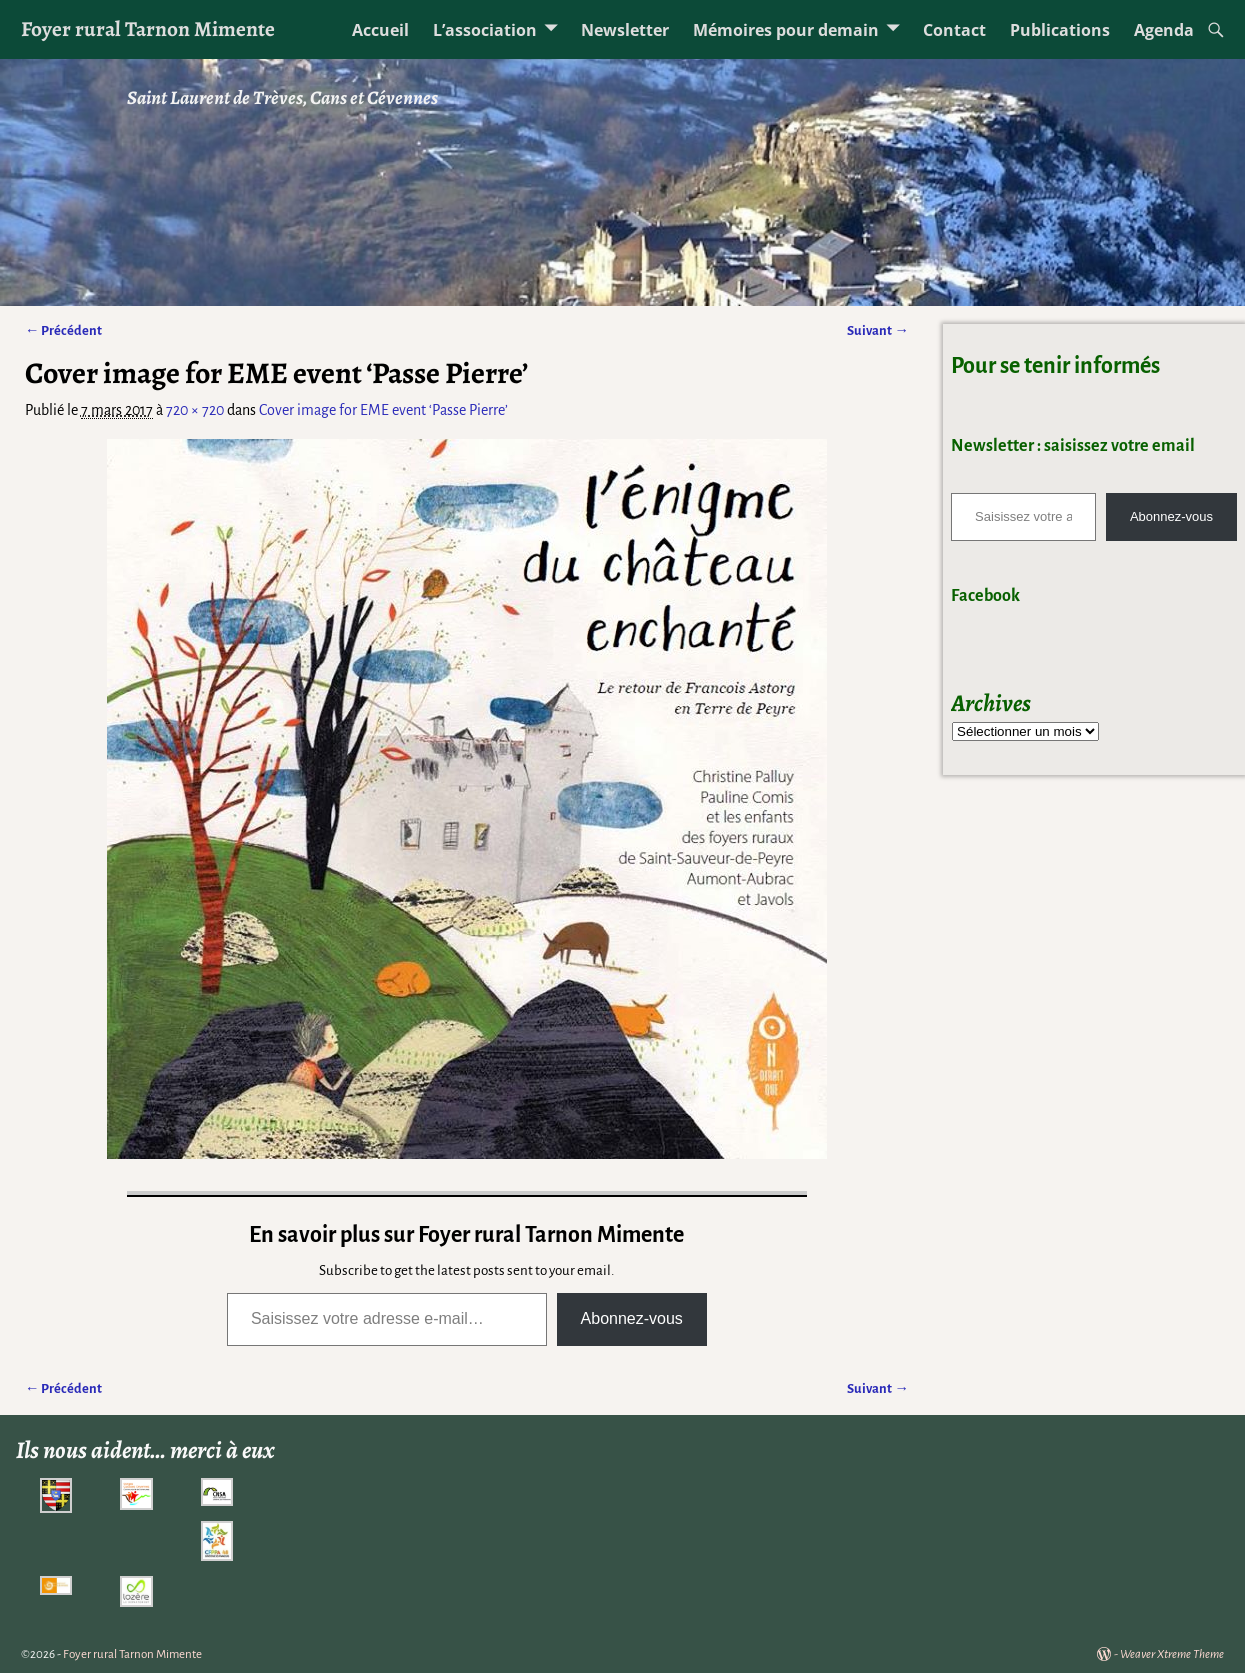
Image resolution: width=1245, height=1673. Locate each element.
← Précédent (63, 330)
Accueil (380, 30)
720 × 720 (195, 410)
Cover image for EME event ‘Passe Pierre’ (383, 410)
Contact (954, 30)
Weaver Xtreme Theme (1172, 1654)
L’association (485, 30)
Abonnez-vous (632, 1318)
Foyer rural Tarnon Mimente (148, 28)
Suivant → (877, 330)
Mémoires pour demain (786, 30)
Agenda (1164, 30)
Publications (1060, 30)
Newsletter (625, 30)
